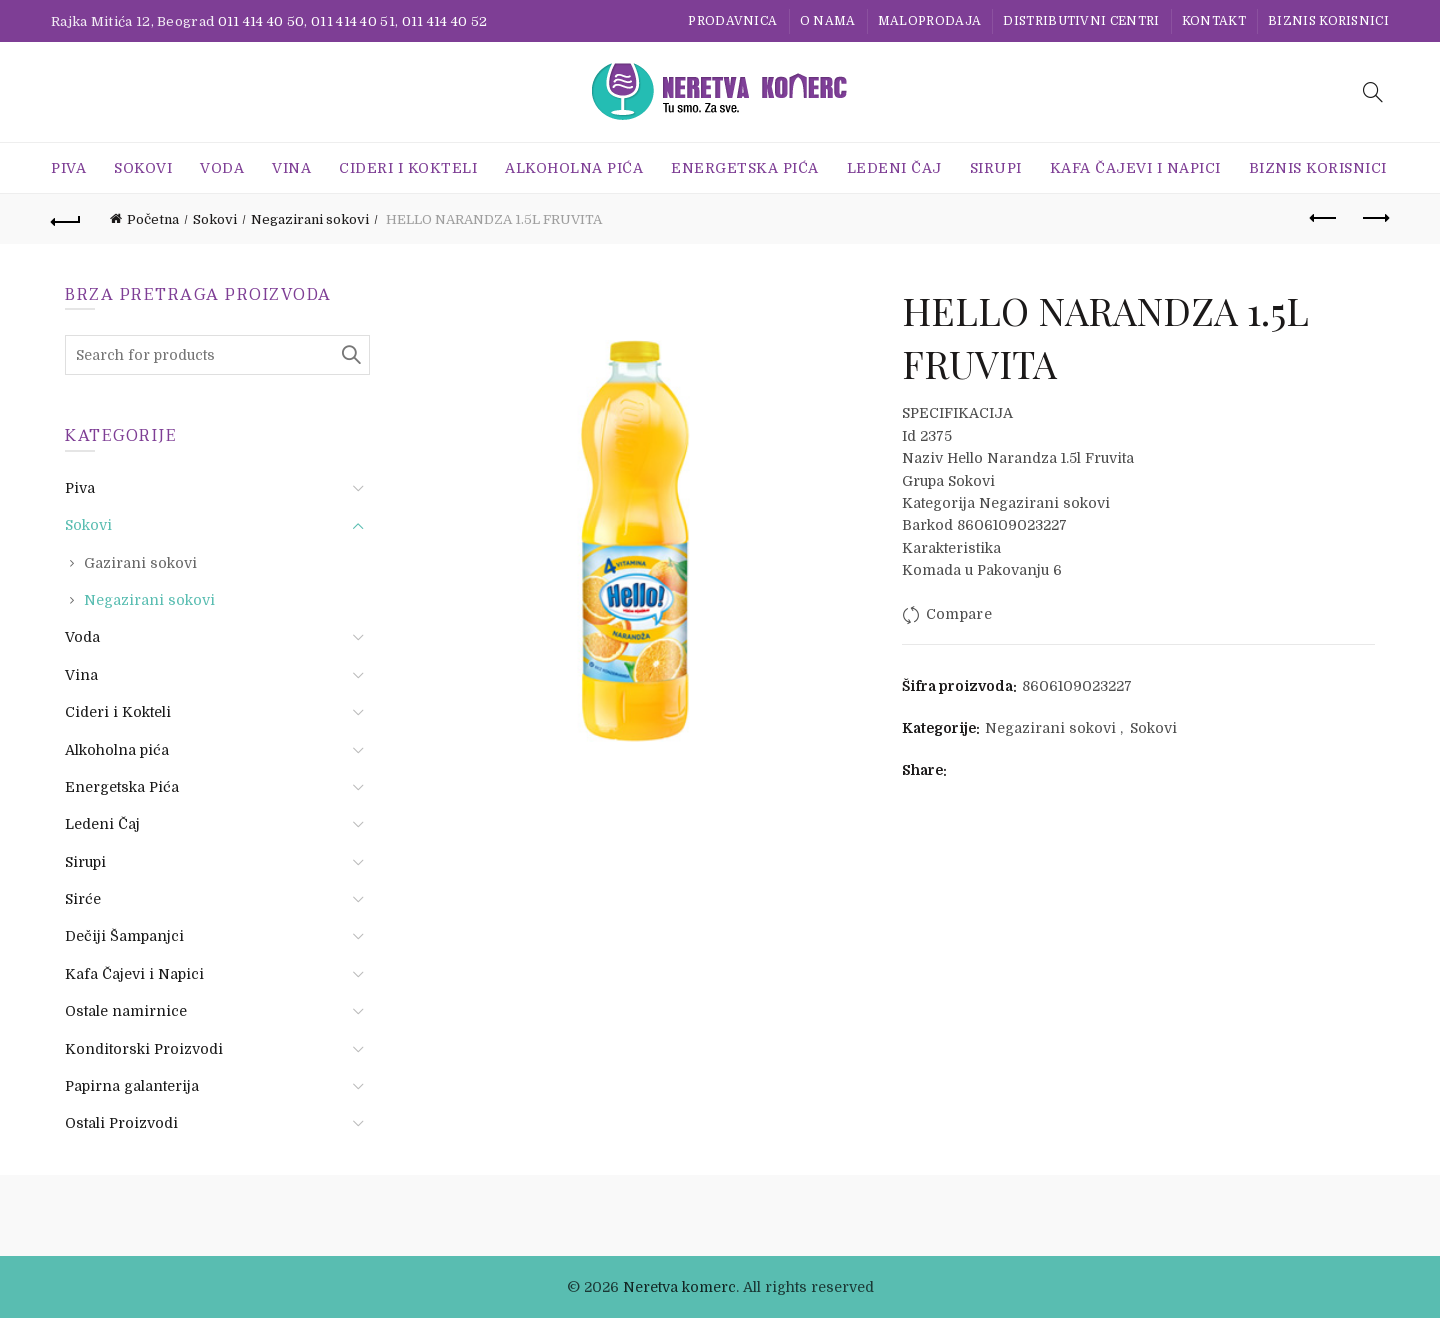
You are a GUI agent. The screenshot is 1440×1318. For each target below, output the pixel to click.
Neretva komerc (679, 1287)
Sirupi (996, 168)
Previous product (1324, 218)
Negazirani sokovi (310, 219)
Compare (959, 614)
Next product (1374, 218)
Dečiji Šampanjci (124, 936)
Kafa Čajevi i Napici (1135, 168)
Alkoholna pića (574, 168)
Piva (68, 168)
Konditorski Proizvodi (144, 1049)
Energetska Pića (745, 168)
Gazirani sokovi (140, 563)
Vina (291, 168)
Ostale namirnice (126, 1011)
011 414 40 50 (261, 21)
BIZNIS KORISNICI (1328, 21)
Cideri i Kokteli (408, 168)
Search (350, 355)
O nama (828, 21)
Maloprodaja (929, 21)
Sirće (83, 899)
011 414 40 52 (445, 21)
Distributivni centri (1081, 21)
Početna (153, 219)
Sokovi (143, 168)
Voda (222, 168)
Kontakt (1214, 21)
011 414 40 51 (353, 21)
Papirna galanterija (132, 1086)
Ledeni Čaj (894, 168)
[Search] (1373, 92)
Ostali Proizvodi (121, 1123)
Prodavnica (732, 21)
